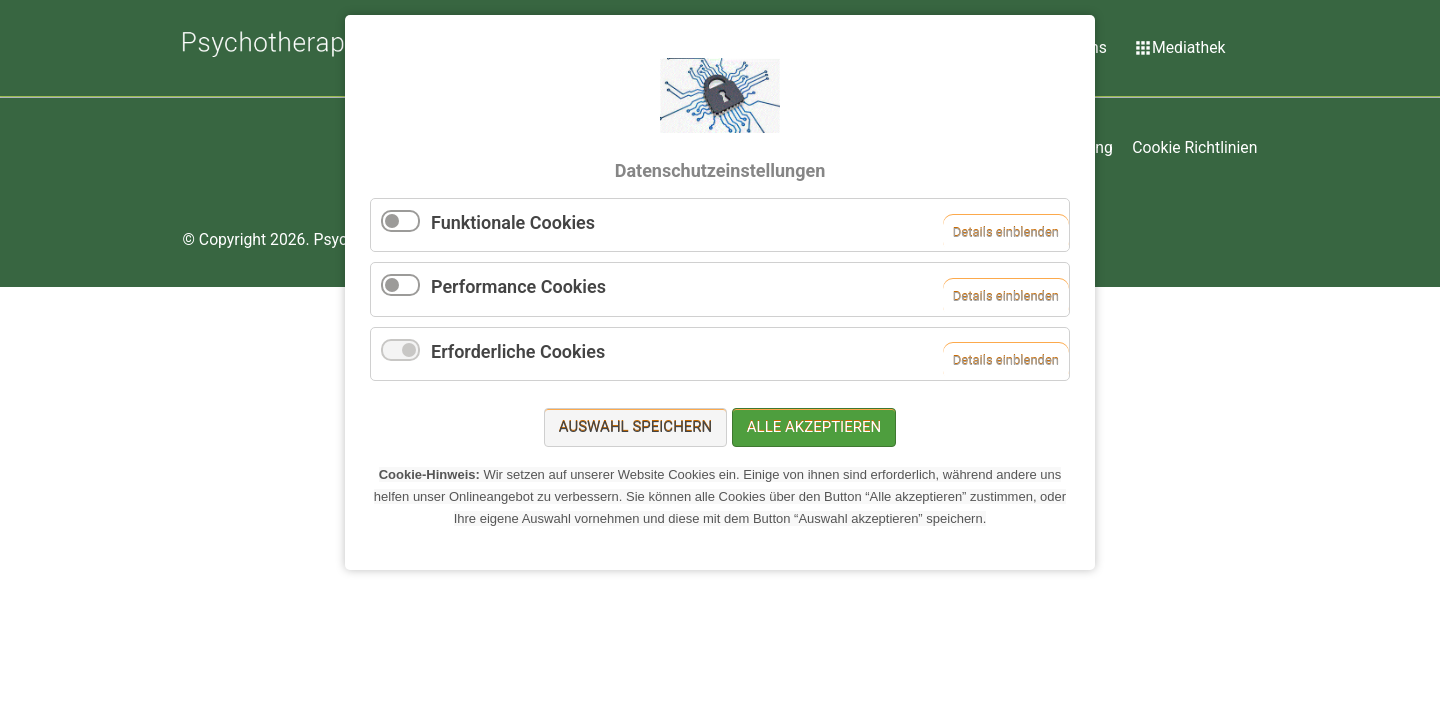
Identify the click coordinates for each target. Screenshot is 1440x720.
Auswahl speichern (635, 427)
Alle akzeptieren (814, 427)
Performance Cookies (518, 286)
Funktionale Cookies (513, 222)
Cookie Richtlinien (1194, 147)
